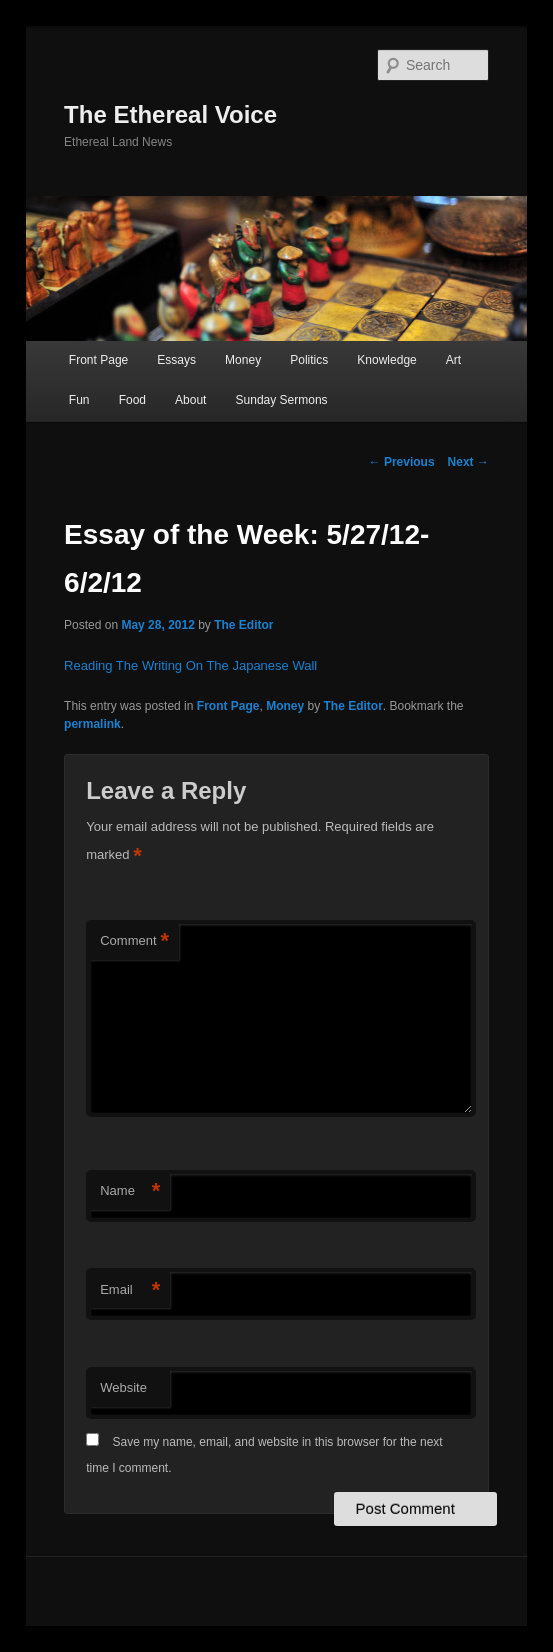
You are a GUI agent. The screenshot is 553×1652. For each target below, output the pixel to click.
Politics (309, 360)
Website (123, 1387)
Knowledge (386, 360)
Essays (176, 360)
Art (453, 360)
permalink (92, 724)
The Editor (243, 625)
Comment (134, 941)
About (190, 400)
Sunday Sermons (282, 400)
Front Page (98, 360)
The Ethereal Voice (170, 114)
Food (132, 400)
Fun (79, 400)
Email (130, 1290)
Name (130, 1191)
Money (243, 360)
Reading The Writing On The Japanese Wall (190, 665)
